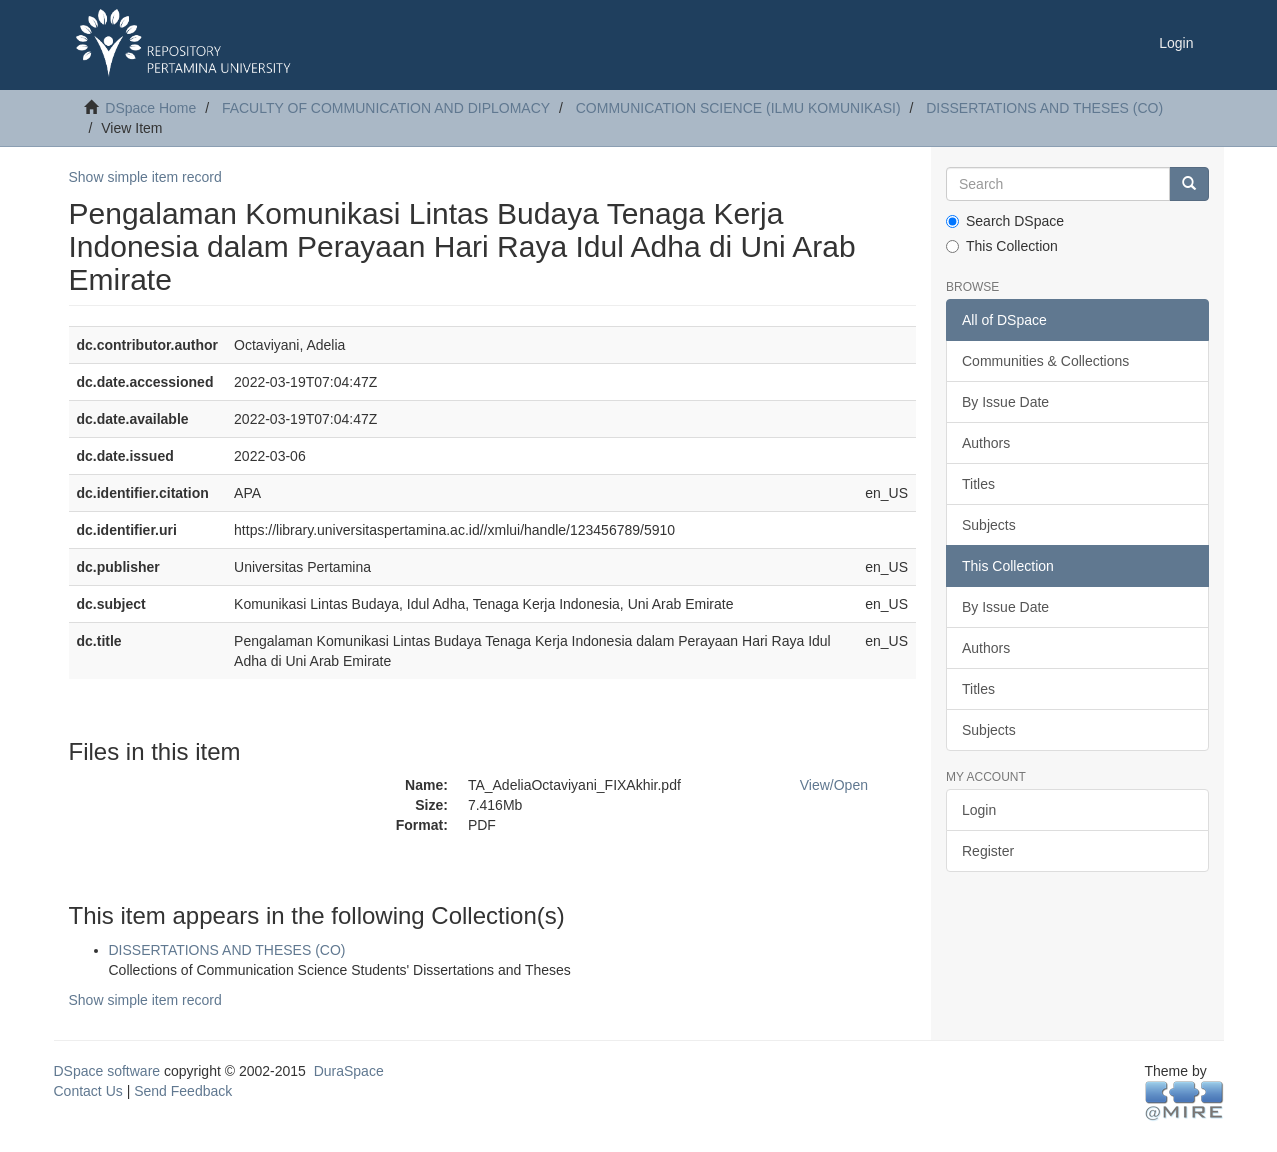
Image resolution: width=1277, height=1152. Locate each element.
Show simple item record (145, 177)
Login (979, 810)
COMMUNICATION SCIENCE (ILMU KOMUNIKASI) (738, 108)
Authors (986, 443)
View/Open (834, 785)
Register (988, 851)
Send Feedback (183, 1091)
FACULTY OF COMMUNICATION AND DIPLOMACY (386, 108)
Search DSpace (1005, 221)
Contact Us (88, 1091)
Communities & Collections (1045, 361)
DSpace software (107, 1071)
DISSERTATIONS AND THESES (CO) (1044, 108)
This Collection (1002, 246)
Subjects (989, 525)
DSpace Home (150, 108)
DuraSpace (349, 1071)
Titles (978, 484)
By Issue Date (1005, 402)
